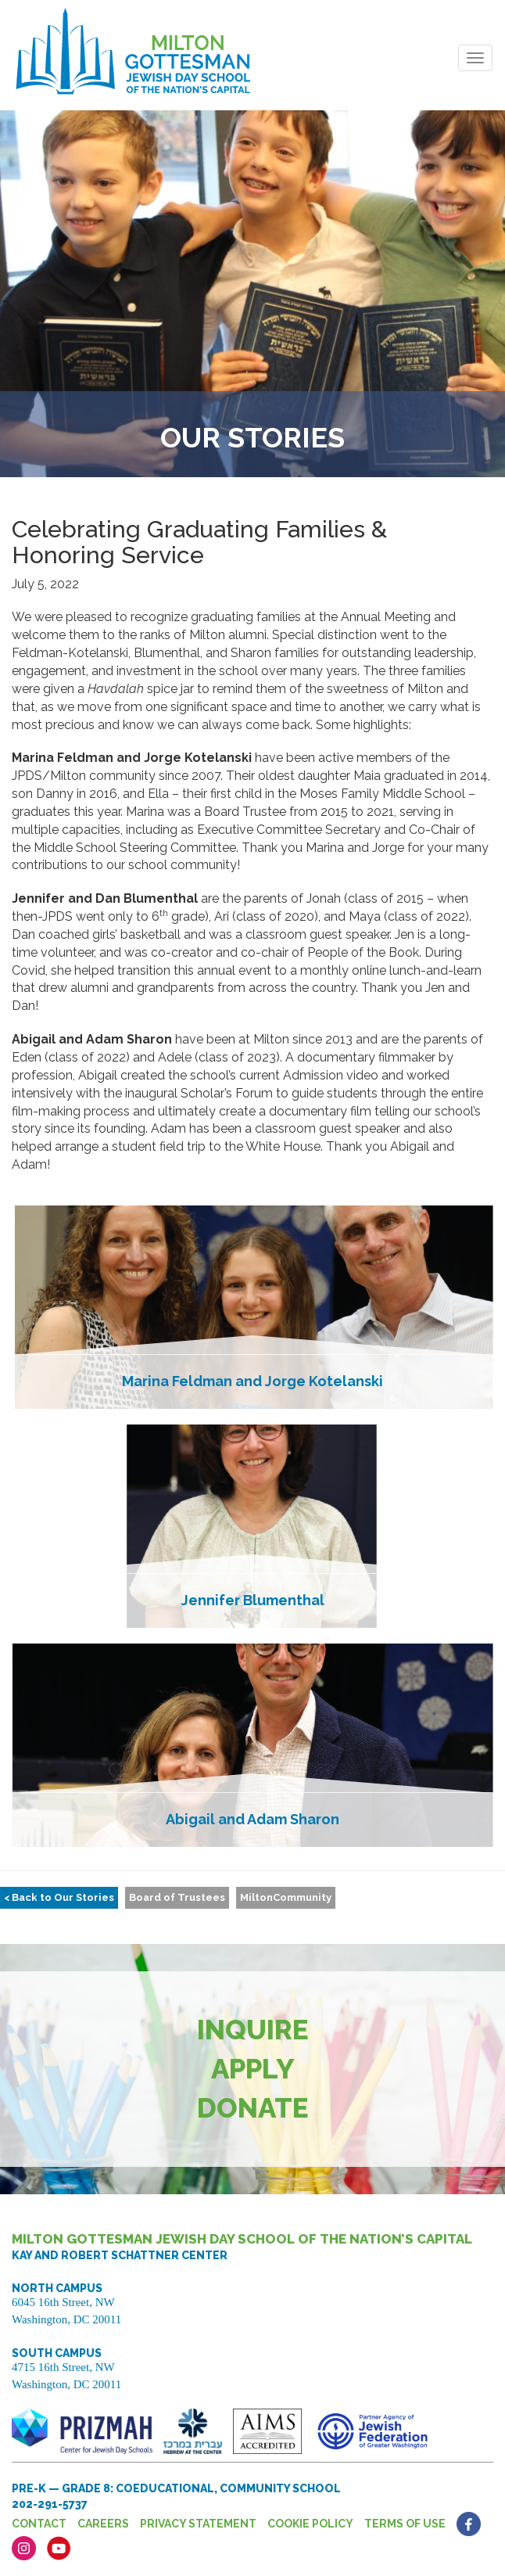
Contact (39, 2523)
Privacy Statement (198, 2523)
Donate (253, 2108)
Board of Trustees (177, 1897)
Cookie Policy (310, 2523)
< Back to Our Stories (59, 1897)
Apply (253, 2069)
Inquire (253, 2030)
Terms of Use (405, 2523)
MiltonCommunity (285, 1897)
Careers (103, 2523)
